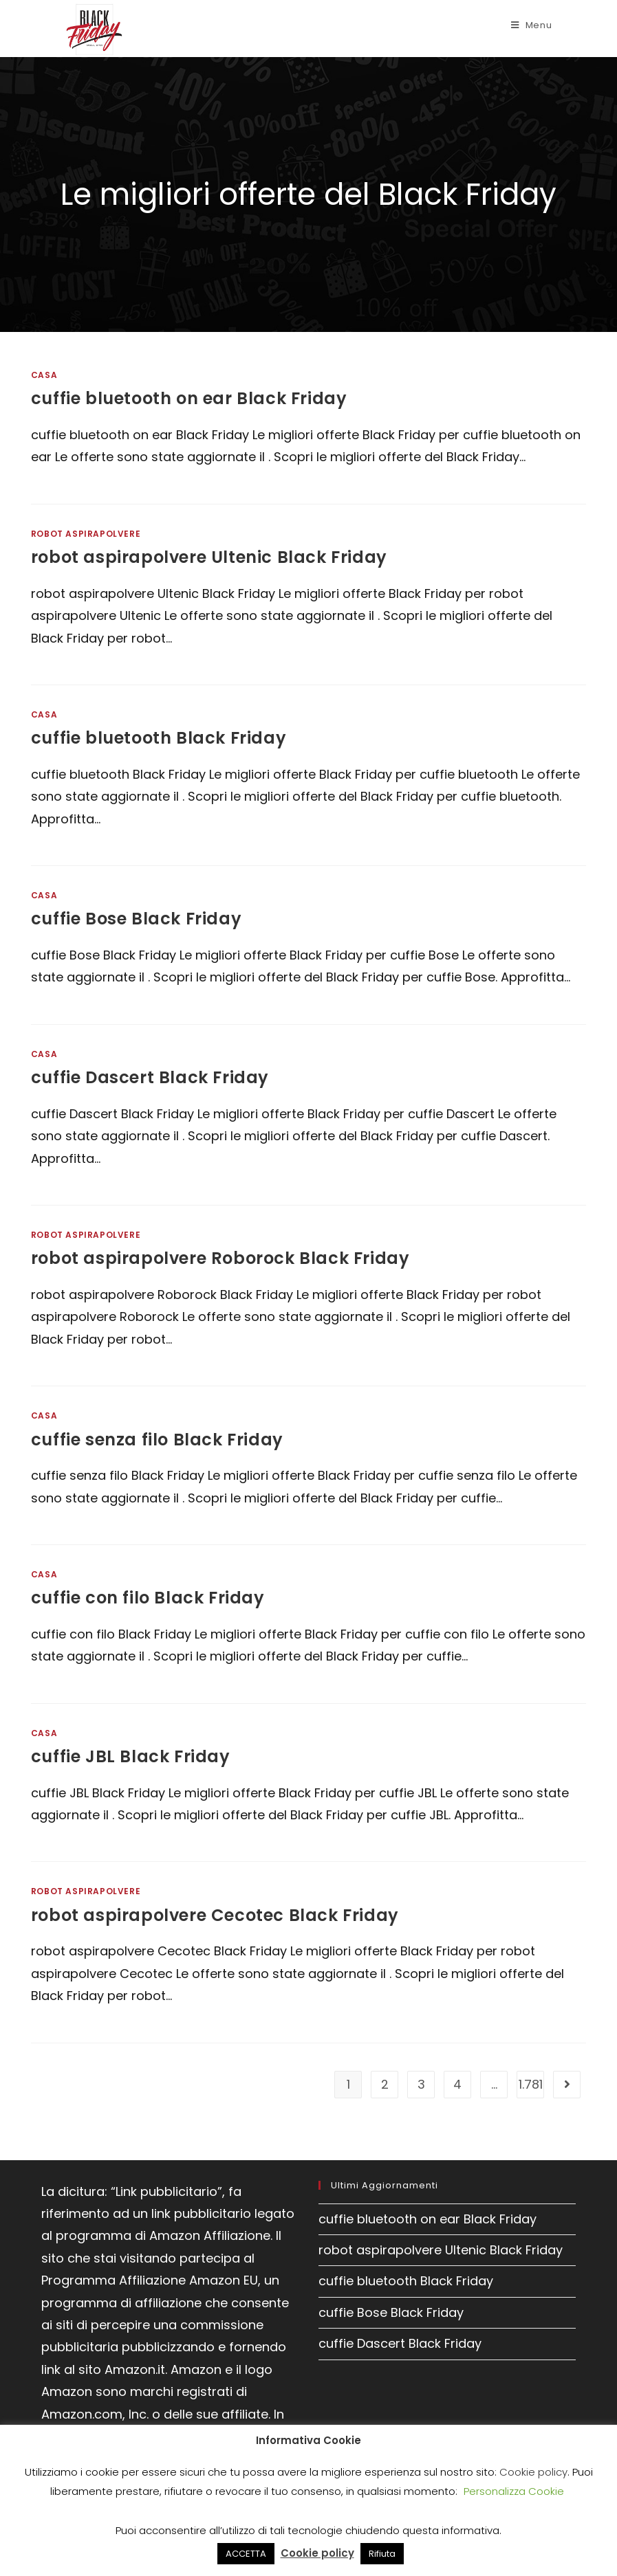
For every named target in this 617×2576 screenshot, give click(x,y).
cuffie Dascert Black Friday (150, 1077)
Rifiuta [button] (382, 2553)
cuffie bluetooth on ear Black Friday (189, 398)
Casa (44, 375)
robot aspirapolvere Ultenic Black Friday (209, 557)
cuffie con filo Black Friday (148, 1597)
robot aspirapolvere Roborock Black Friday (220, 1258)
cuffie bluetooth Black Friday (158, 737)
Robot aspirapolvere (85, 534)
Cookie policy (533, 2472)
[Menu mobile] (531, 25)
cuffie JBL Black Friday (130, 1756)
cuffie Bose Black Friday (136, 918)
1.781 (531, 2084)
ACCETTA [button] (246, 2553)
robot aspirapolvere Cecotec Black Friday (215, 1915)
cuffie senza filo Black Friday (157, 1439)
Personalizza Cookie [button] (514, 2491)
